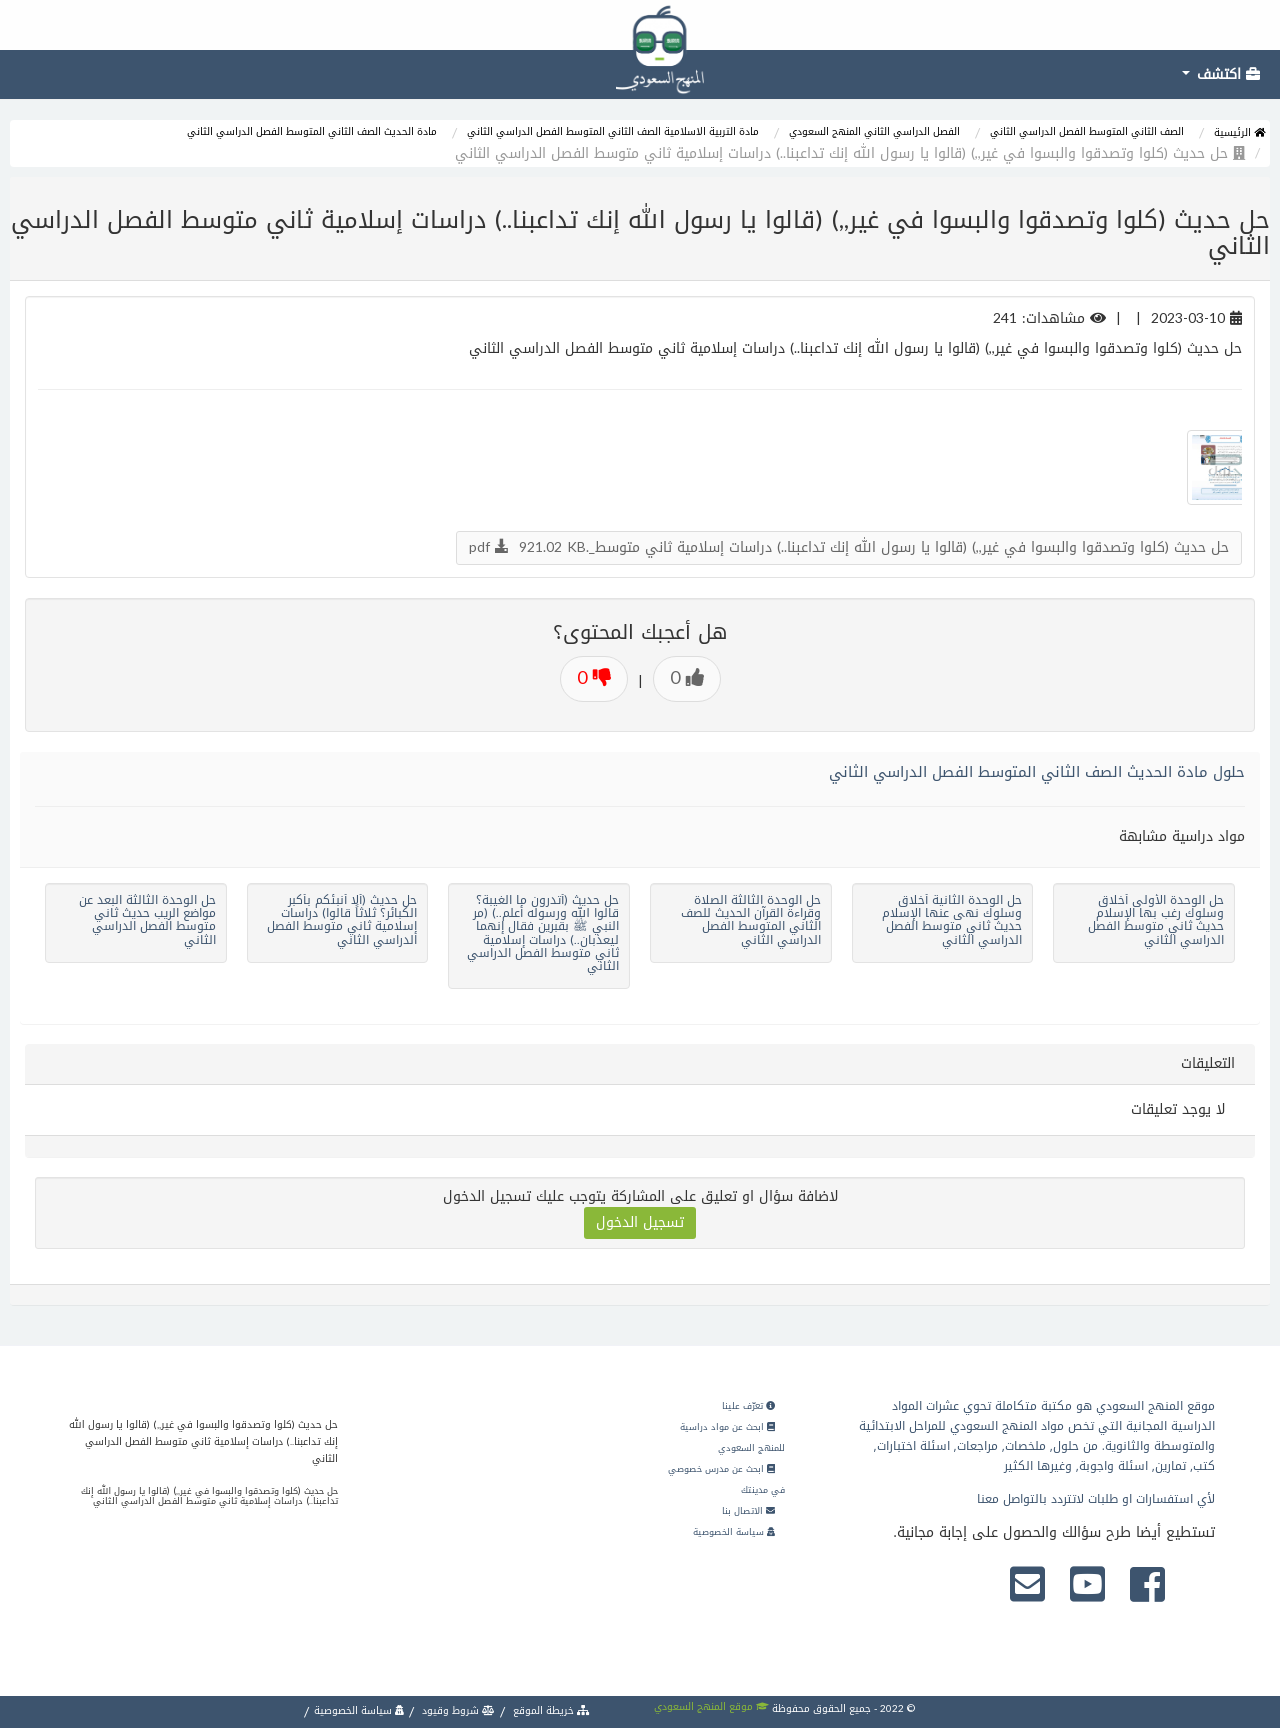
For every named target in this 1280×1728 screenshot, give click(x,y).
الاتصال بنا (748, 1511)
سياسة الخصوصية (734, 1532)
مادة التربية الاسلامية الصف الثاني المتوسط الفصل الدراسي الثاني (613, 131)
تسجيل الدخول (640, 1222)
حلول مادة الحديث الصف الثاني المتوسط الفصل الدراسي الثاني (1037, 772)
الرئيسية (1239, 132)
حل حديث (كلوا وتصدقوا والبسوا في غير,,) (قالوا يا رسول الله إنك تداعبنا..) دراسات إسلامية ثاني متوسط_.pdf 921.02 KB (849, 547)
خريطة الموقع (550, 1710)
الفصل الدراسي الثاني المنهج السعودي (874, 131)
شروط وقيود (457, 1710)
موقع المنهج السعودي (711, 1706)
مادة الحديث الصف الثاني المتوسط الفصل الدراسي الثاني (312, 131)
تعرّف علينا (748, 1406)
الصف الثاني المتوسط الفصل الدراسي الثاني (1087, 131)
